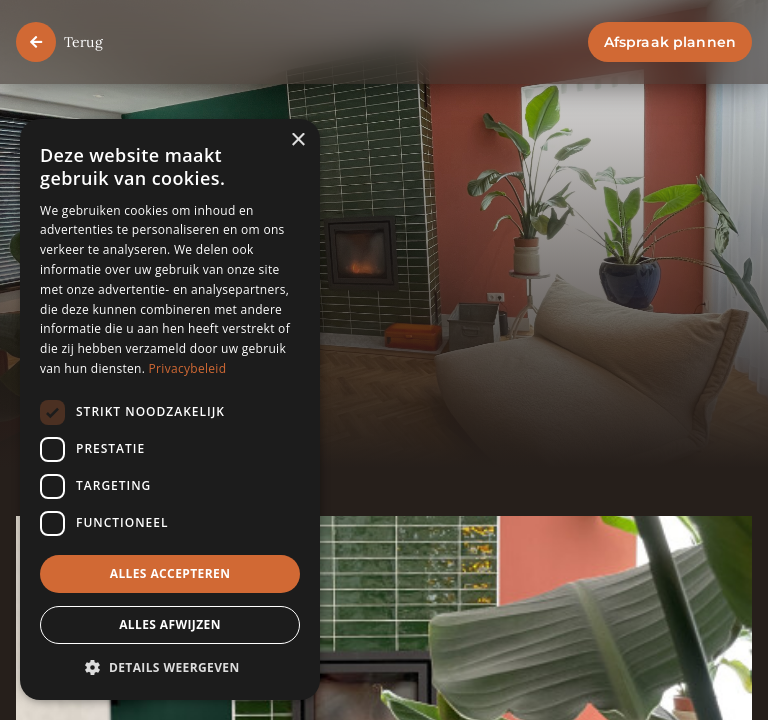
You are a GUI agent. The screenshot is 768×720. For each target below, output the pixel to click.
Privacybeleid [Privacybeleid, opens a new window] (188, 368)
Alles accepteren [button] (170, 573)
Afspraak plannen (670, 42)
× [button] (297, 140)
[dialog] (170, 409)
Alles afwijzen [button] (170, 624)
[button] (170, 668)
